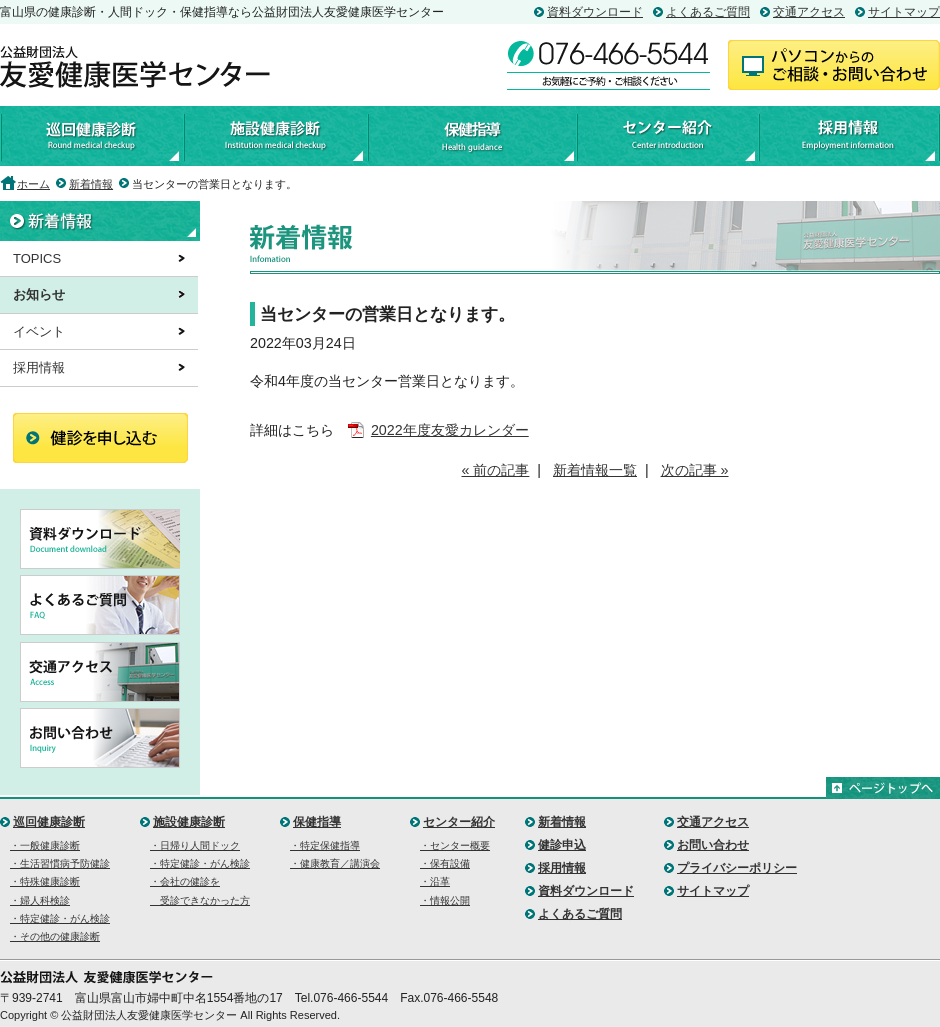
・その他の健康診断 (55, 936)
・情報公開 (445, 900)
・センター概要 (455, 845)
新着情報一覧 (595, 470)
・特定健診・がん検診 (60, 918)
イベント (39, 331)
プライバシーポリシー (737, 868)
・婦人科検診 (40, 900)
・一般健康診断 (45, 845)
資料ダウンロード (595, 12)
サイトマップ (904, 12)
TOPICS (37, 258)
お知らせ (39, 294)
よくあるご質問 (708, 12)
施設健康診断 (274, 136)
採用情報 (849, 136)
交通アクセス (809, 12)
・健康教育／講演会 (335, 863)
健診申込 (562, 845)
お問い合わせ (713, 845)
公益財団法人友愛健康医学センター (135, 67)
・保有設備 (445, 863)
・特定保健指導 (325, 845)
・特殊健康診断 (45, 881)
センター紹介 (667, 136)
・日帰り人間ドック (195, 845)
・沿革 (435, 881)
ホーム (33, 184)
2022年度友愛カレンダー (450, 430)
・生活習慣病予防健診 (60, 863)
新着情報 (91, 184)
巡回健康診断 (91, 136)
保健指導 (471, 136)
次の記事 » (695, 470)
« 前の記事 (495, 470)
